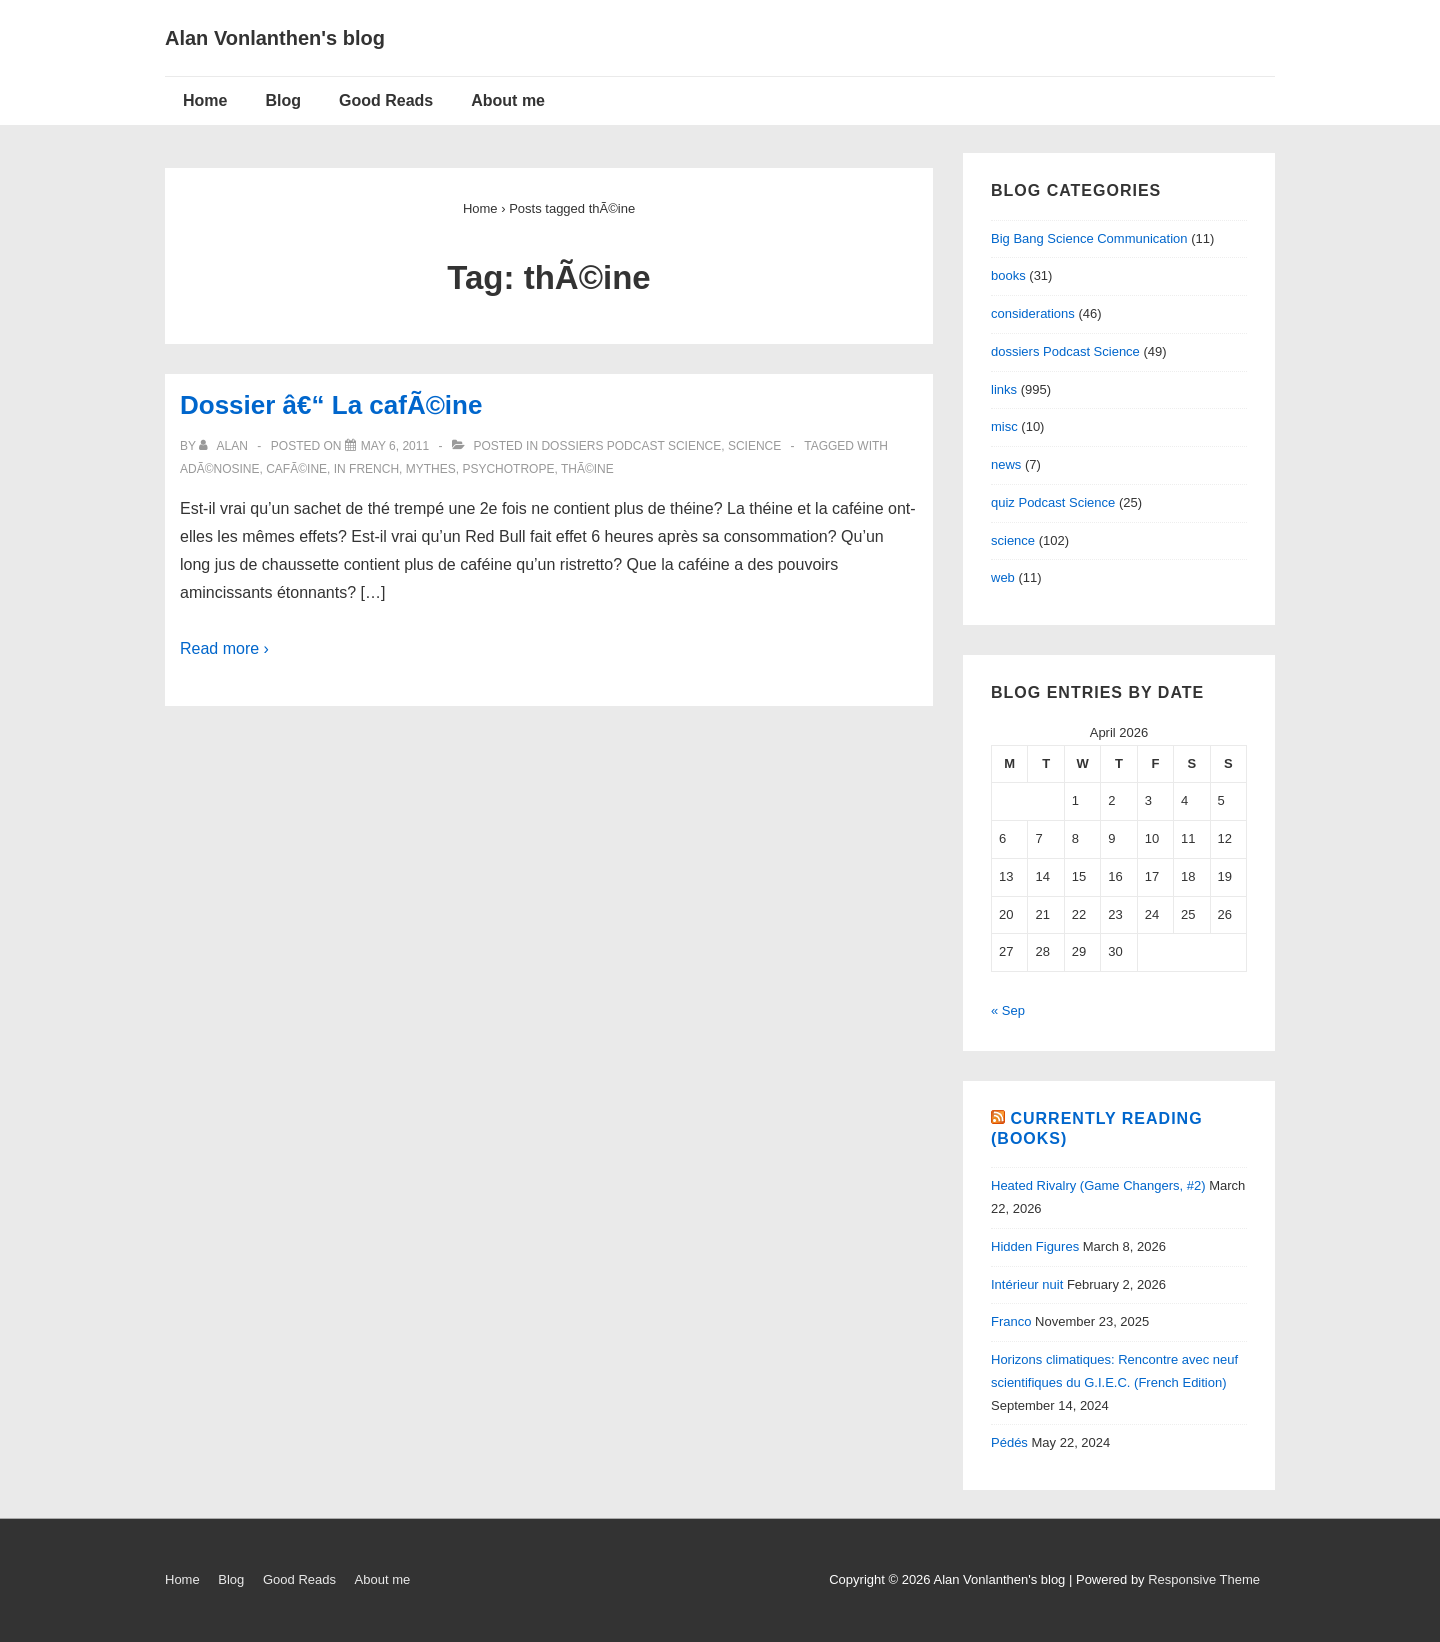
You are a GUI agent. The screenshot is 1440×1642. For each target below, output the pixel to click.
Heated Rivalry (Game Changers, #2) (1098, 1185)
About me (508, 100)
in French (366, 469)
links (1004, 389)
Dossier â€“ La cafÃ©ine (331, 405)
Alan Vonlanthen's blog (275, 38)
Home (205, 100)
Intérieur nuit (1027, 1284)
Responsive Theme (1204, 1579)
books (1008, 275)
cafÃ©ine (296, 469)
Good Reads (386, 100)
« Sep (1008, 1010)
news (1006, 464)
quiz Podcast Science (1053, 502)
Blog (283, 100)
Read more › (224, 648)
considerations (1033, 313)
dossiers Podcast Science (631, 446)
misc (1004, 426)
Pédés (1009, 1442)
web (1003, 577)
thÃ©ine (587, 469)
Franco (1011, 1321)
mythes (431, 469)
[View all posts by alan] (225, 446)
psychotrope (508, 469)
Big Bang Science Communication (1089, 238)
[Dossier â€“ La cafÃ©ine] (395, 446)
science (754, 446)
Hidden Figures (1035, 1246)
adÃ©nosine (220, 469)
